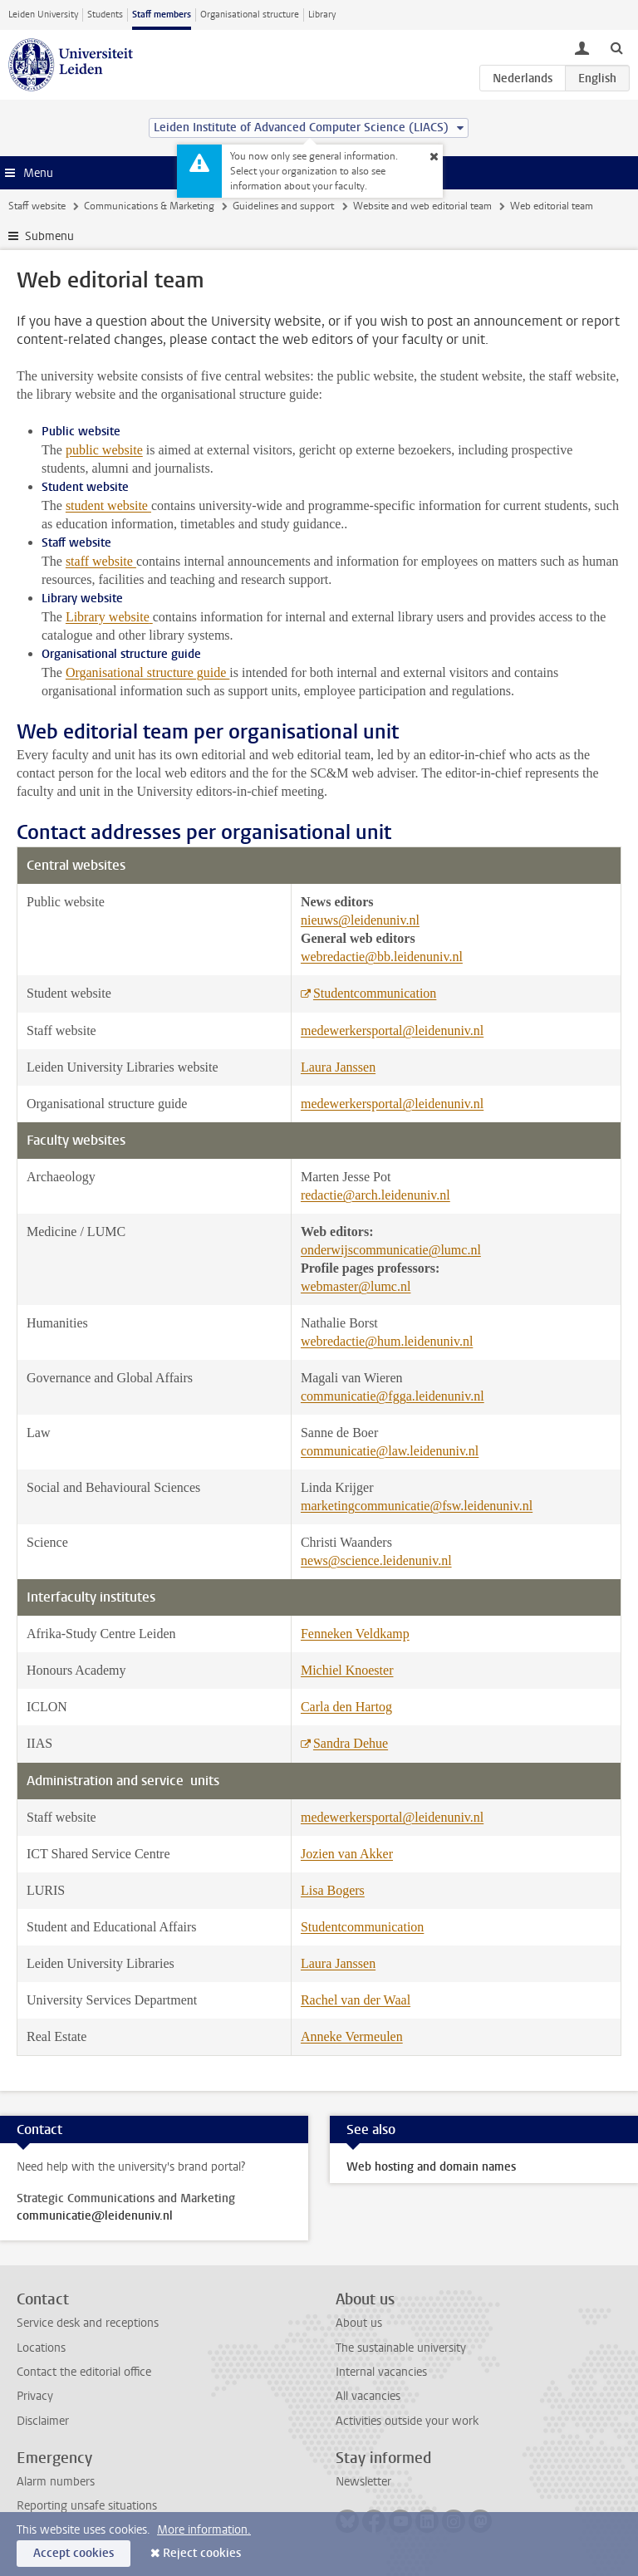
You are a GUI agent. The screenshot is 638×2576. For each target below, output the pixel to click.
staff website (101, 561)
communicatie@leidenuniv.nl (95, 2216)
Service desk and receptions (88, 2323)
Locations (41, 2348)
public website (104, 450)
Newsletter (363, 2482)
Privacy (35, 2396)
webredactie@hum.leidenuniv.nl (387, 1341)
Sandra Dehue (350, 1743)
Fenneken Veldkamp (355, 1634)
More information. (204, 2530)
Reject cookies (202, 2553)
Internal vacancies (381, 2372)
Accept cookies (73, 2553)
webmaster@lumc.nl (355, 1286)
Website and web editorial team (422, 206)
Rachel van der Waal (355, 2000)
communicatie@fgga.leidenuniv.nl (392, 1396)
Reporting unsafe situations (87, 2506)
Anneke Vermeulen (352, 2036)
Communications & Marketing (149, 206)
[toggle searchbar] (616, 47)
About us (359, 2323)
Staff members (161, 14)
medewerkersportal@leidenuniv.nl (392, 1030)
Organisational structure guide (147, 672)
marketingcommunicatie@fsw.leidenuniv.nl (416, 1506)
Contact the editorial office (84, 2372)
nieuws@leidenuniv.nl (360, 920)
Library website (108, 617)
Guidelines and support (283, 206)
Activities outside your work (407, 2421)
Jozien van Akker (347, 1854)
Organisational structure (249, 14)
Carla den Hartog (346, 1707)
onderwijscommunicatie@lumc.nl (391, 1250)
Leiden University (43, 14)
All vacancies (368, 2396)
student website (107, 505)
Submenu (49, 236)
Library (322, 14)
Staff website (37, 206)
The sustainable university (401, 2348)
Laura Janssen (338, 1067)
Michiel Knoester (347, 1670)
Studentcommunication (374, 993)
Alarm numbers (56, 2482)
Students (105, 14)
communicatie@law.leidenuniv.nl (389, 1451)
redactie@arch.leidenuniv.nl (375, 1195)
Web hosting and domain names (431, 2167)
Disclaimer (43, 2421)
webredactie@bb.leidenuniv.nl (382, 956)
